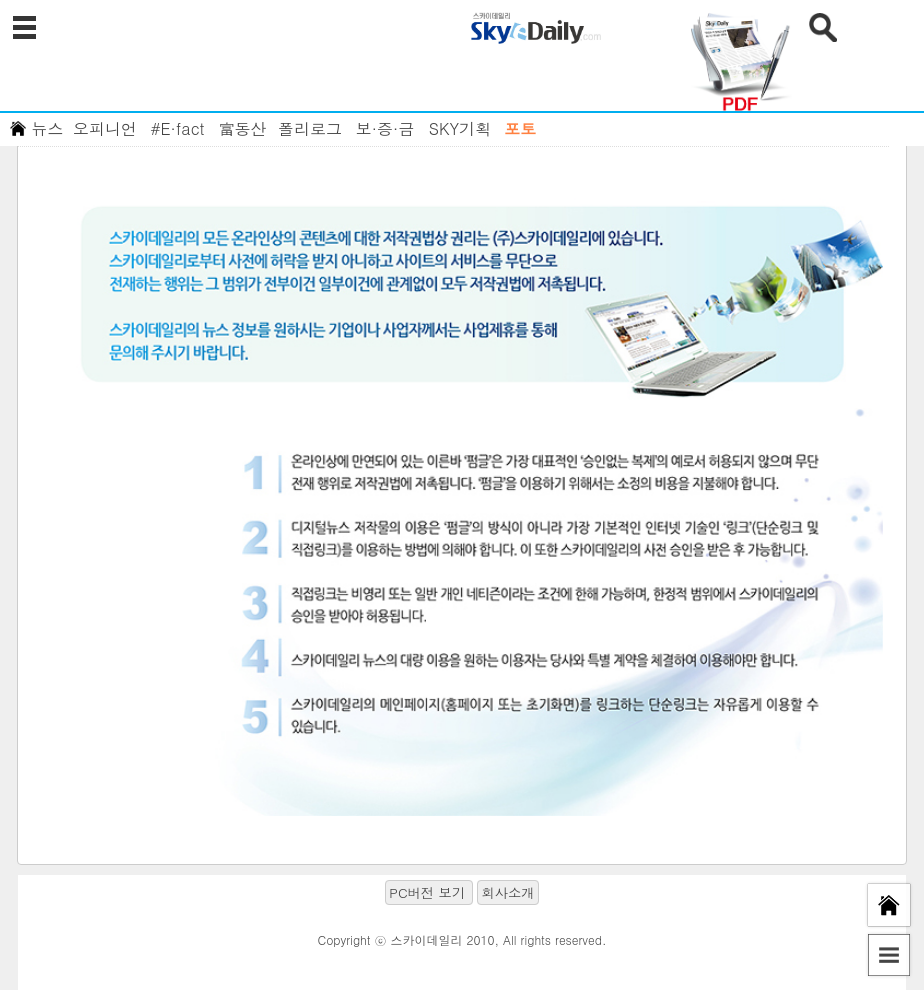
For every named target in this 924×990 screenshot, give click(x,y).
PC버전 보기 (427, 892)
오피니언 (105, 128)
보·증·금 (385, 128)
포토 (520, 128)
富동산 (243, 128)
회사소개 (507, 892)
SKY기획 (460, 128)
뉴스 (48, 128)
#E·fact (177, 128)
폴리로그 (310, 128)
